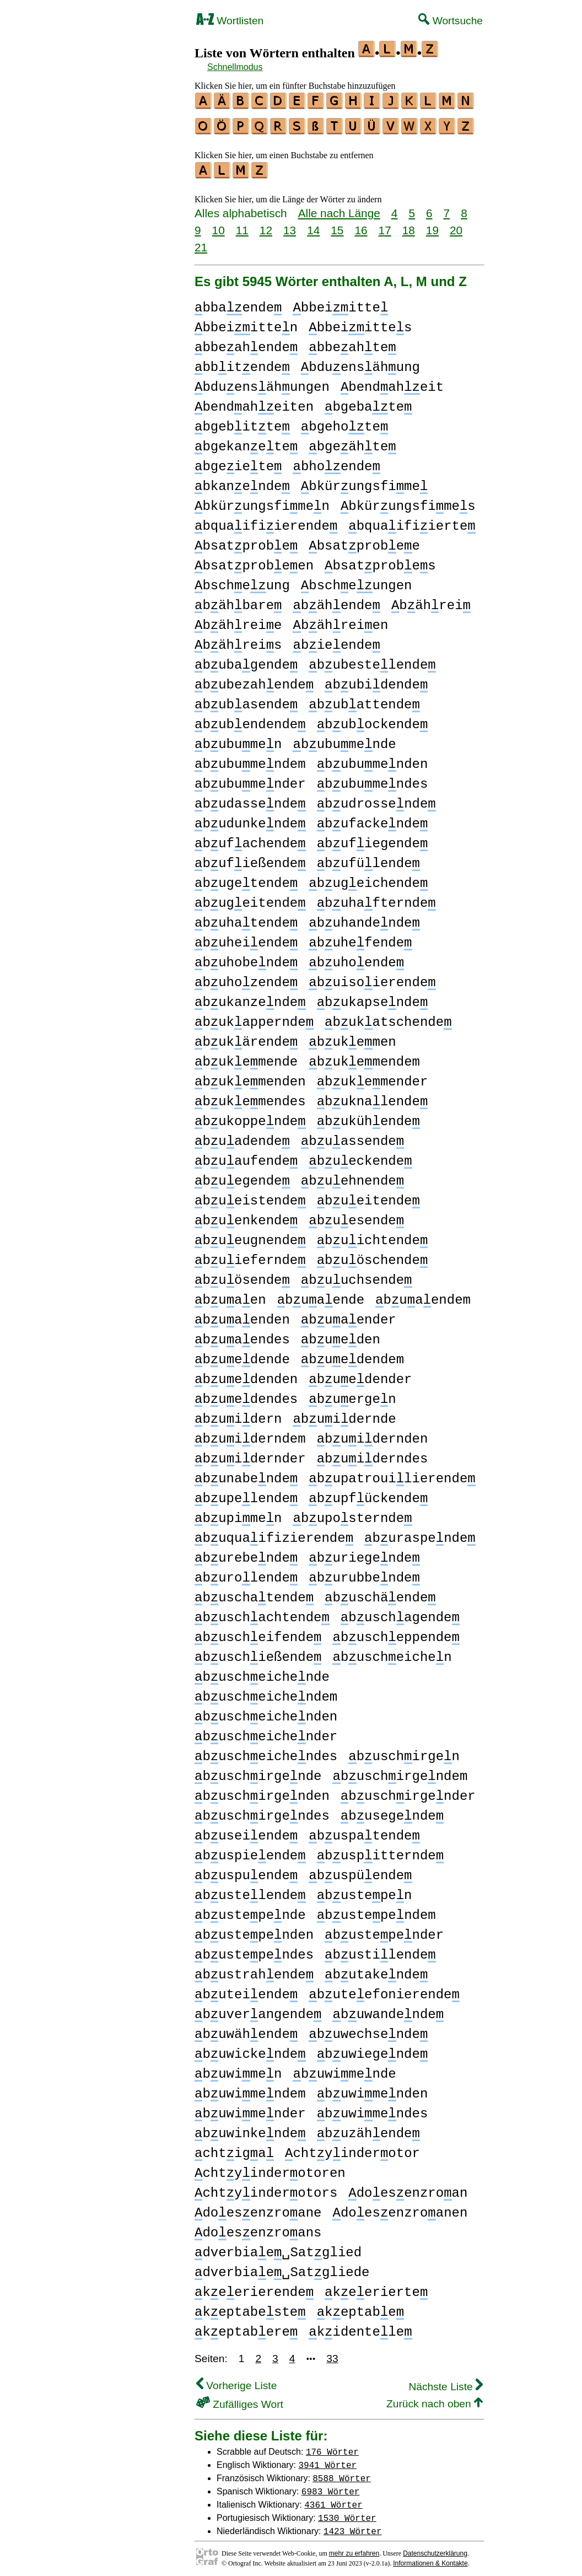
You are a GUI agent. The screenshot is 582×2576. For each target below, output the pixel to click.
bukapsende (372, 997)
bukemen (352, 1037)
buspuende (246, 1871)
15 (337, 225)
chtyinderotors (266, 2188)
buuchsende (356, 1275)
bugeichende (368, 878)
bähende (336, 600)
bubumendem (250, 759)
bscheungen (356, 581)
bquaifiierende (266, 521)
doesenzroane (258, 2208)
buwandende (388, 2009)
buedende (242, 1355)
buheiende (246, 938)
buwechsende (368, 2029)
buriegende (364, 1553)
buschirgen (404, 1752)
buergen (352, 1394)
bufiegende (372, 839)
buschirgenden (262, 1791)
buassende (352, 1136)
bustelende (250, 1890)
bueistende (250, 1196)
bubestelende (372, 660)
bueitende (368, 1196)
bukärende (246, 1037)
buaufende (246, 1156)
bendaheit (392, 382)
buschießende (258, 1652)
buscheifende (258, 1632)
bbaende (238, 303)
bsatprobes (380, 561)
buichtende (372, 1236)
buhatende (246, 918)
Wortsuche (450, 20)
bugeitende (250, 898)
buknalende (372, 1097)
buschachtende (262, 1613)
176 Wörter (332, 2446)
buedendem (352, 1355)
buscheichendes (266, 1752)
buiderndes (372, 1454)
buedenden (246, 1374)
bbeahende (246, 343)
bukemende (246, 1057)
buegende (242, 1176)
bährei (431, 600)
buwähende (246, 2029)
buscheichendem (266, 1692)
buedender (360, 1374)
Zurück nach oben (434, 2399)
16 (360, 225)
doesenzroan (407, 2188)
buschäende (380, 1593)
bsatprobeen (254, 561)
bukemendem (364, 1057)
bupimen (238, 1513)
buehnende (352, 1176)
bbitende (242, 362)
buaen (230, 1295)
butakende (376, 1970)
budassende (250, 799)
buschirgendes (262, 1811)
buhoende (356, 958)
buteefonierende (384, 1990)
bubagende (246, 660)
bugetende (246, 878)
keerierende (254, 2287)
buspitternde (380, 1851)
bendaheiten (254, 402)
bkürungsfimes (408, 501)
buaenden (242, 1315)
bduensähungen (262, 382)
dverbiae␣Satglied (278, 2248)
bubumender (250, 779)
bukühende (368, 1116)
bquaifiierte (411, 521)
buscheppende (395, 1632)
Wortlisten (229, 20)
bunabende (246, 1474)
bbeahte (352, 343)
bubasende (246, 700)
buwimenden (372, 2089)
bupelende (246, 1494)
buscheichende (262, 1672)
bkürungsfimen (262, 501)
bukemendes (250, 1097)
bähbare (238, 600)
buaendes (242, 1335)
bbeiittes (360, 323)
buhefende (360, 938)
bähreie (238, 620)
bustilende (380, 1950)
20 (456, 225)
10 (218, 225)
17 (385, 225)
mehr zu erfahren (354, 2548)
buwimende (344, 2069)
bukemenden (250, 1077)
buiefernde (250, 1255)
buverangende (258, 2009)
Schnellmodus (235, 67)
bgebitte (242, 422)
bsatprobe (246, 541)
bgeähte (352, 442)
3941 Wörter (328, 2460)
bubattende (364, 700)
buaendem (423, 1295)
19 (432, 225)
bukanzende (250, 997)
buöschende (372, 1255)
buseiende (246, 1831)
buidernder (250, 1454)
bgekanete (246, 442)
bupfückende (368, 1494)
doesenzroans (258, 2228)
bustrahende (254, 1970)
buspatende (364, 1831)
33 (332, 2353)
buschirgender (408, 1791)
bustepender (384, 1930)
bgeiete (238, 462)
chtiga (234, 2148)
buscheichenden (266, 1712)
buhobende (246, 958)
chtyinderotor (352, 2148)
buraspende (420, 1533)
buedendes (246, 1394)
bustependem (376, 1910)
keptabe (360, 2307)
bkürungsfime (364, 481)
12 (266, 225)
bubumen (238, 739)
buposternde (352, 1513)
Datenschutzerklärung (435, 2548)
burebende (246, 1553)
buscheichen (391, 1652)
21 (201, 242)
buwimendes (372, 2109)
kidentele (360, 2327)
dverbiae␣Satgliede (282, 2267)
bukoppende (250, 1116)
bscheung (242, 581)
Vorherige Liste (236, 2380)
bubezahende (254, 680)
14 (313, 225)
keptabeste (250, 2307)
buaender (348, 1315)
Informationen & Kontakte (430, 2558)
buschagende (400, 1613)
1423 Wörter (353, 2526)
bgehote (344, 422)
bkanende (242, 481)
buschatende (254, 1593)
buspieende (250, 1851)
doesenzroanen (399, 2208)
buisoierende (372, 978)
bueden (340, 1335)
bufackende (372, 819)
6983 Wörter (330, 2486)
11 (242, 225)
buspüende (360, 1871)
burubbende (364, 1573)
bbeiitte (340, 303)
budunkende (250, 819)
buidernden (372, 1434)
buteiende (246, 1990)
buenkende (246, 1216)
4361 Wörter (333, 2499)
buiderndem (250, 1434)
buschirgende (258, 1771)
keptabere (246, 2327)
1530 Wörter (347, 2513)
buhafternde (376, 898)
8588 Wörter (341, 2473)
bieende (336, 640)
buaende (320, 1295)
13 (289, 225)
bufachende (250, 839)
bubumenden (372, 759)
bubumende (344, 739)
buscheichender (266, 1732)
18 (408, 225)
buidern (238, 1414)
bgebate (368, 402)
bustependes (254, 1950)
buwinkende (250, 2129)
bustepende (250, 1910)
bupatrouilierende (392, 1474)
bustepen (364, 1890)
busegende (392, 1811)
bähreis (238, 640)
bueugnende (250, 1236)
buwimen (238, 2069)
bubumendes (372, 779)
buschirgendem (399, 1771)
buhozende (246, 978)
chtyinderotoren (270, 2168)
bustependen (254, 1930)
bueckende (360, 1156)
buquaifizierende (274, 1533)
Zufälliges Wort (239, 2399)
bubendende (250, 720)
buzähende (368, 2129)
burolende (246, 1573)
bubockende (372, 720)
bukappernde (254, 1017)
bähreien (340, 620)
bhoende (336, 462)
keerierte (376, 2287)
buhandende (364, 918)
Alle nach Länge (339, 208)
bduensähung (360, 362)
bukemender (372, 1077)
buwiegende (372, 2049)
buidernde (344, 1414)
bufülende (368, 858)
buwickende (250, 2049)
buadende (242, 1136)
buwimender (250, 2109)
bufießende (250, 858)
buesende (356, 1216)
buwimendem (250, 2089)
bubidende (376, 680)
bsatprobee (364, 541)
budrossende (376, 799)
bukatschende (388, 1017)
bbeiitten (246, 323)
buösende (242, 1275)
